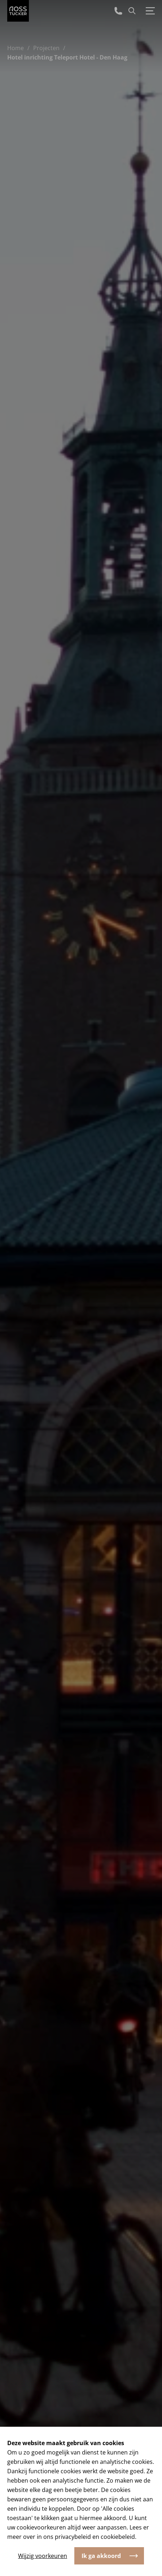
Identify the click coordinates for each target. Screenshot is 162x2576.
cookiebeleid (118, 2537)
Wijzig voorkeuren (42, 2556)
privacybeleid (73, 2537)
